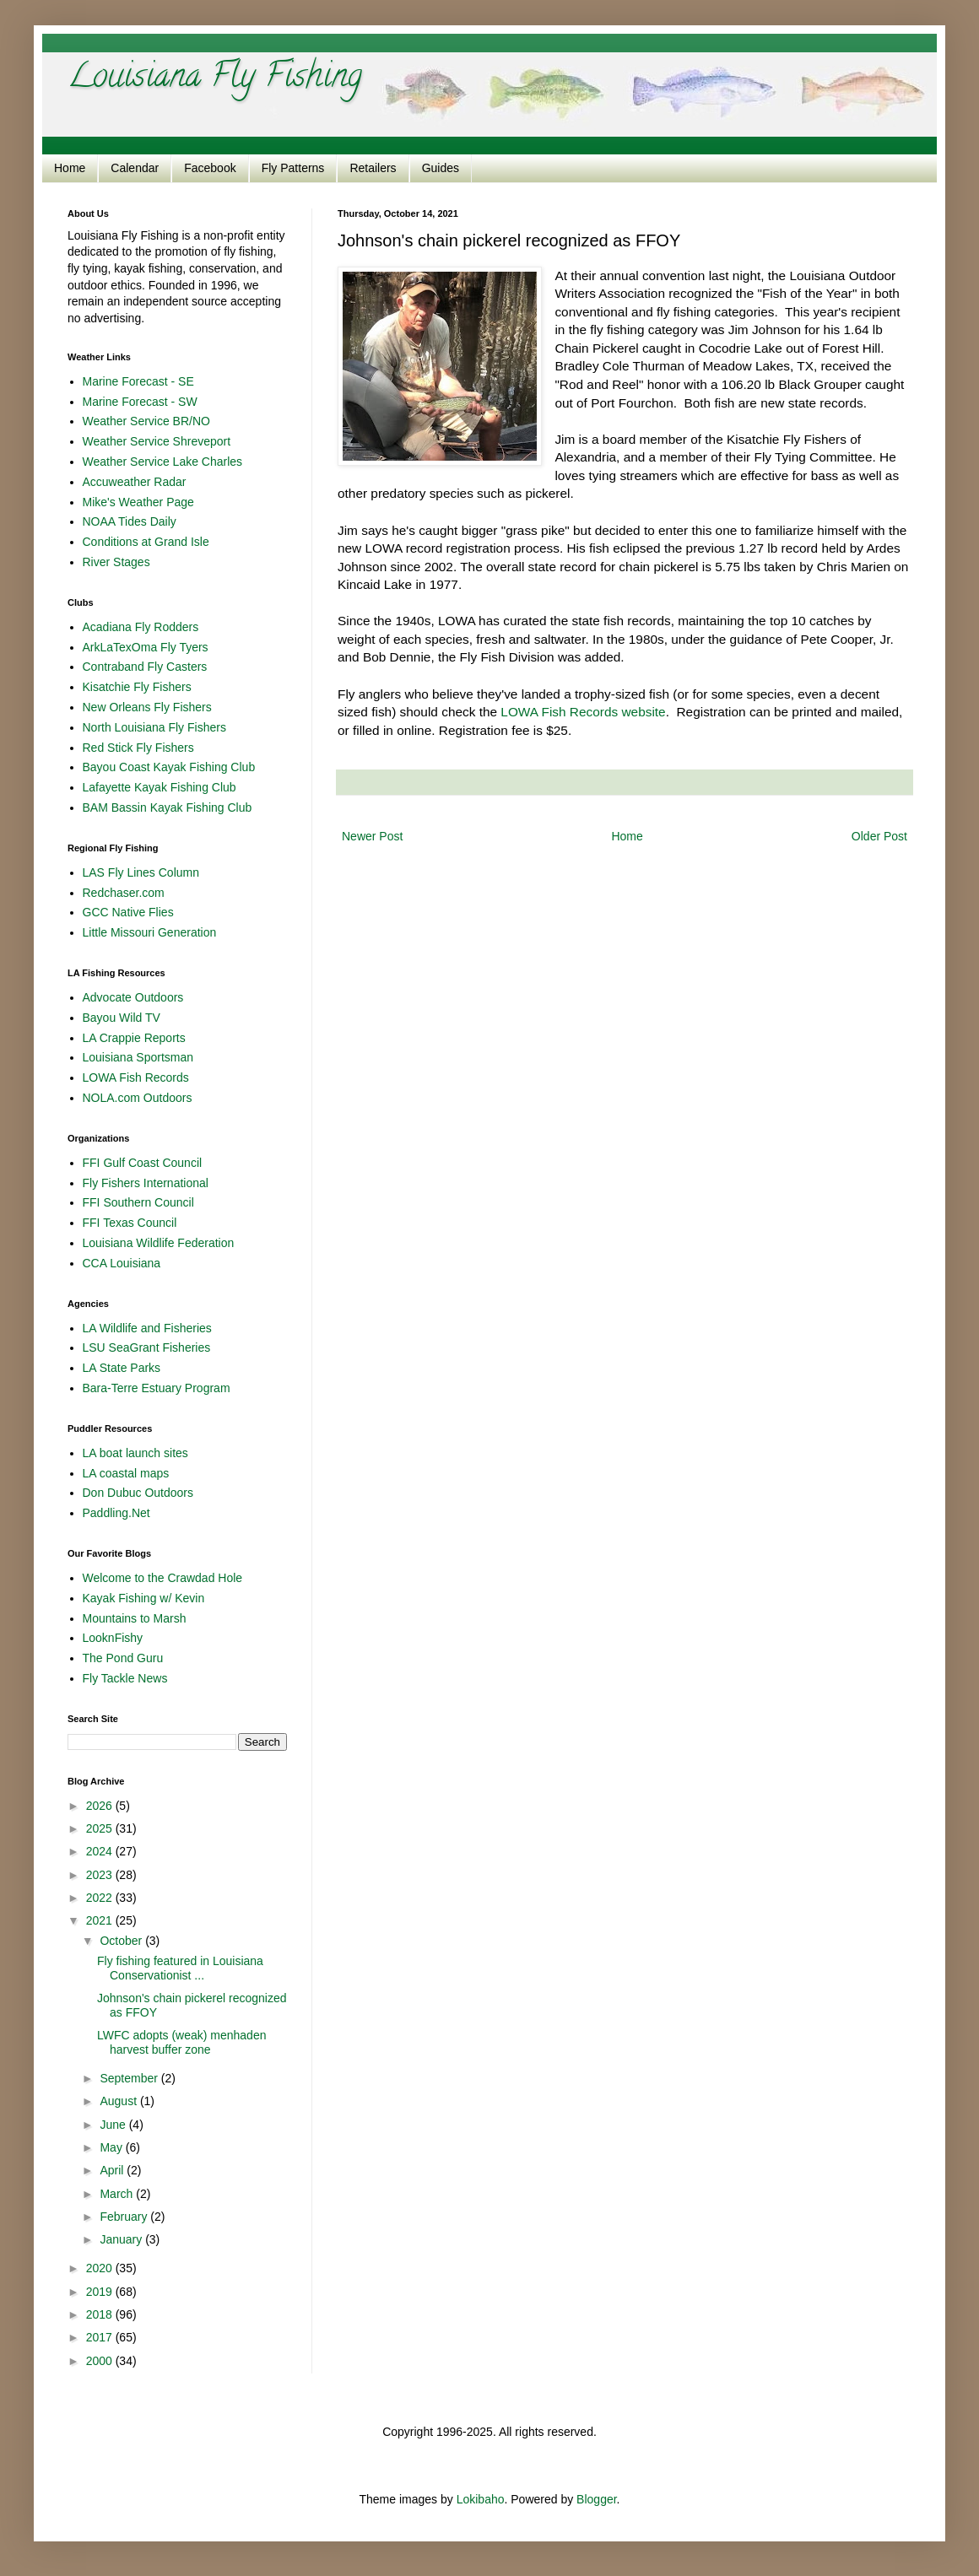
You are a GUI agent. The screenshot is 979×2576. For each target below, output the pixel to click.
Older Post (879, 836)
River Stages (116, 562)
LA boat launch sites (135, 1453)
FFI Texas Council (130, 1222)
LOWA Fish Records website (582, 712)
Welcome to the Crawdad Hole (163, 1578)
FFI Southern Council (138, 1202)
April (113, 2170)
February (125, 2216)
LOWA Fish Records (136, 1077)
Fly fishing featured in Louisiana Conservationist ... (180, 1968)
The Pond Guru (123, 1658)
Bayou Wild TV (121, 1017)
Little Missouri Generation (150, 932)
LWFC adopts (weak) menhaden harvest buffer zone (182, 2042)
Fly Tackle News (125, 1678)
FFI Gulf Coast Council (143, 1162)
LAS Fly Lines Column (141, 872)
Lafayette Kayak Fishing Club (159, 787)
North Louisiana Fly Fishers (154, 727)
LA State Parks (122, 1367)
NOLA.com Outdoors (137, 1097)
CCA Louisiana (122, 1263)
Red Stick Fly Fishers (138, 747)
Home (69, 168)
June (114, 2124)
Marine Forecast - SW (140, 401)
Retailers (372, 168)
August (119, 2101)
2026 (101, 1805)
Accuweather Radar (135, 482)
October (122, 1940)
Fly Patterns (293, 168)
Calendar (135, 168)
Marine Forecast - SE (138, 381)
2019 (101, 2291)
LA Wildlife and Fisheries (147, 1328)
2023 (101, 1875)
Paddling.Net (116, 1513)
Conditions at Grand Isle (146, 541)
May (112, 2147)
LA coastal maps (126, 1473)
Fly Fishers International (145, 1183)
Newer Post (372, 836)
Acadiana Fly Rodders (141, 627)
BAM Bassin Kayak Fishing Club (167, 807)
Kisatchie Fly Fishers (137, 687)
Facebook (209, 168)
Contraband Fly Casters (145, 666)
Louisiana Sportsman (138, 1057)
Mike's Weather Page (138, 502)
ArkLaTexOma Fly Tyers (145, 647)
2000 (101, 2361)
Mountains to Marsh (135, 1618)
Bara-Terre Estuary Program (156, 1388)
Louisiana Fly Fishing (215, 78)
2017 (101, 2337)
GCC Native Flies (128, 912)
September (130, 2078)
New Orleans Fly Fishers (147, 707)
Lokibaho (481, 2499)
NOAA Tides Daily (129, 521)
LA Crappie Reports (134, 1038)
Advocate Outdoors (133, 997)
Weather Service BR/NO (146, 421)
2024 (101, 1851)
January (122, 2239)
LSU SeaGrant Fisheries (147, 1347)
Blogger (596, 2499)
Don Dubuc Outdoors (138, 1492)
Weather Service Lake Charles (163, 461)
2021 (101, 1920)
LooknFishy (113, 1637)
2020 (101, 2268)
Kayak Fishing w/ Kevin (144, 1598)
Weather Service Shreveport (157, 441)
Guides (440, 168)
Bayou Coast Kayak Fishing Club (169, 767)
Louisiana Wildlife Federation (159, 1243)
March (118, 2194)
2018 (101, 2314)
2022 (101, 1897)
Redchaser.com (124, 892)
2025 (101, 1828)
